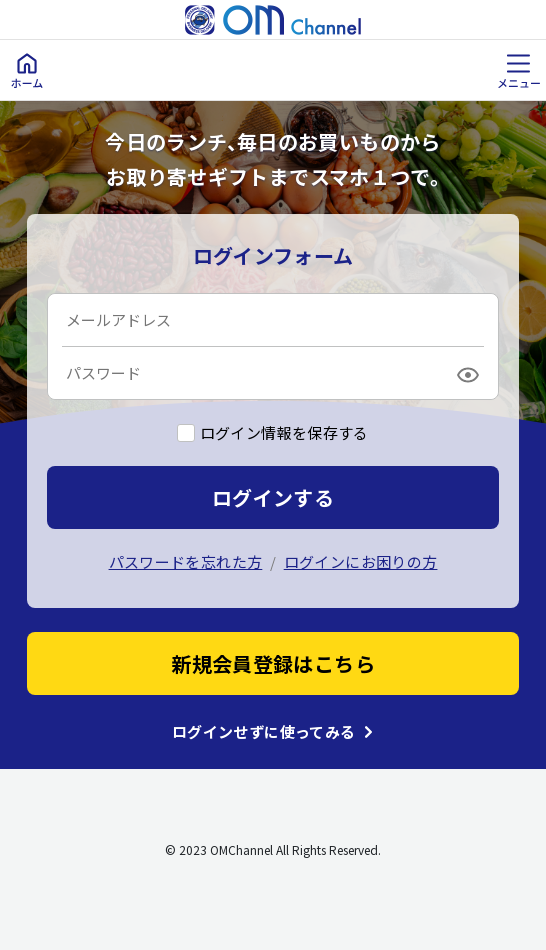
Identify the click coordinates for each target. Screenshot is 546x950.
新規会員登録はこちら (273, 663)
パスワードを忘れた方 (186, 561)
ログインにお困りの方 (361, 561)
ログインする (273, 497)
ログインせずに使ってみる (264, 732)
